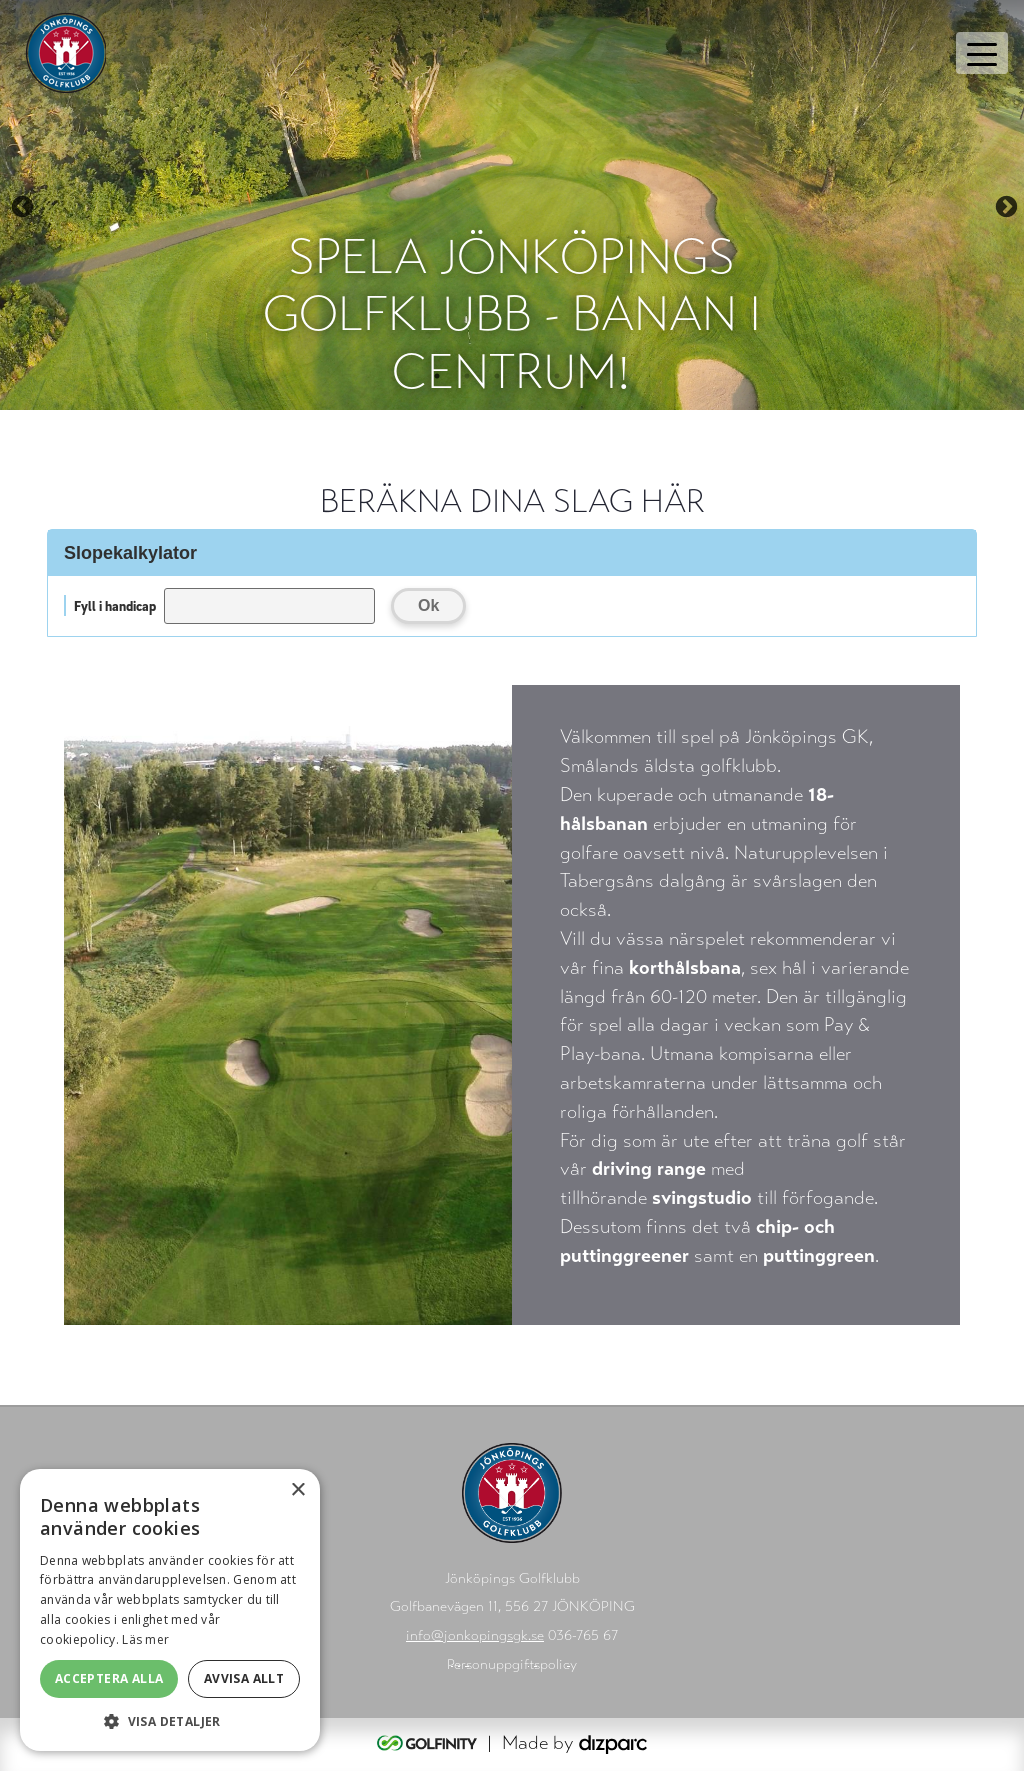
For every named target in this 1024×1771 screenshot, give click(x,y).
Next (1004, 205)
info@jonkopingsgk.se (475, 1635)
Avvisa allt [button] (244, 1678)
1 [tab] (437, 376)
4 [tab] (527, 376)
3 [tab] (497, 376)
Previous (20, 205)
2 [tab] (467, 376)
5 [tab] (557, 376)
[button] (170, 1721)
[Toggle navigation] (982, 53)
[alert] (170, 1610)
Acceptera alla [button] (109, 1678)
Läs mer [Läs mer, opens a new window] (145, 1639)
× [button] (297, 1490)
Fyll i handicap (115, 605)
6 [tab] (587, 376)
